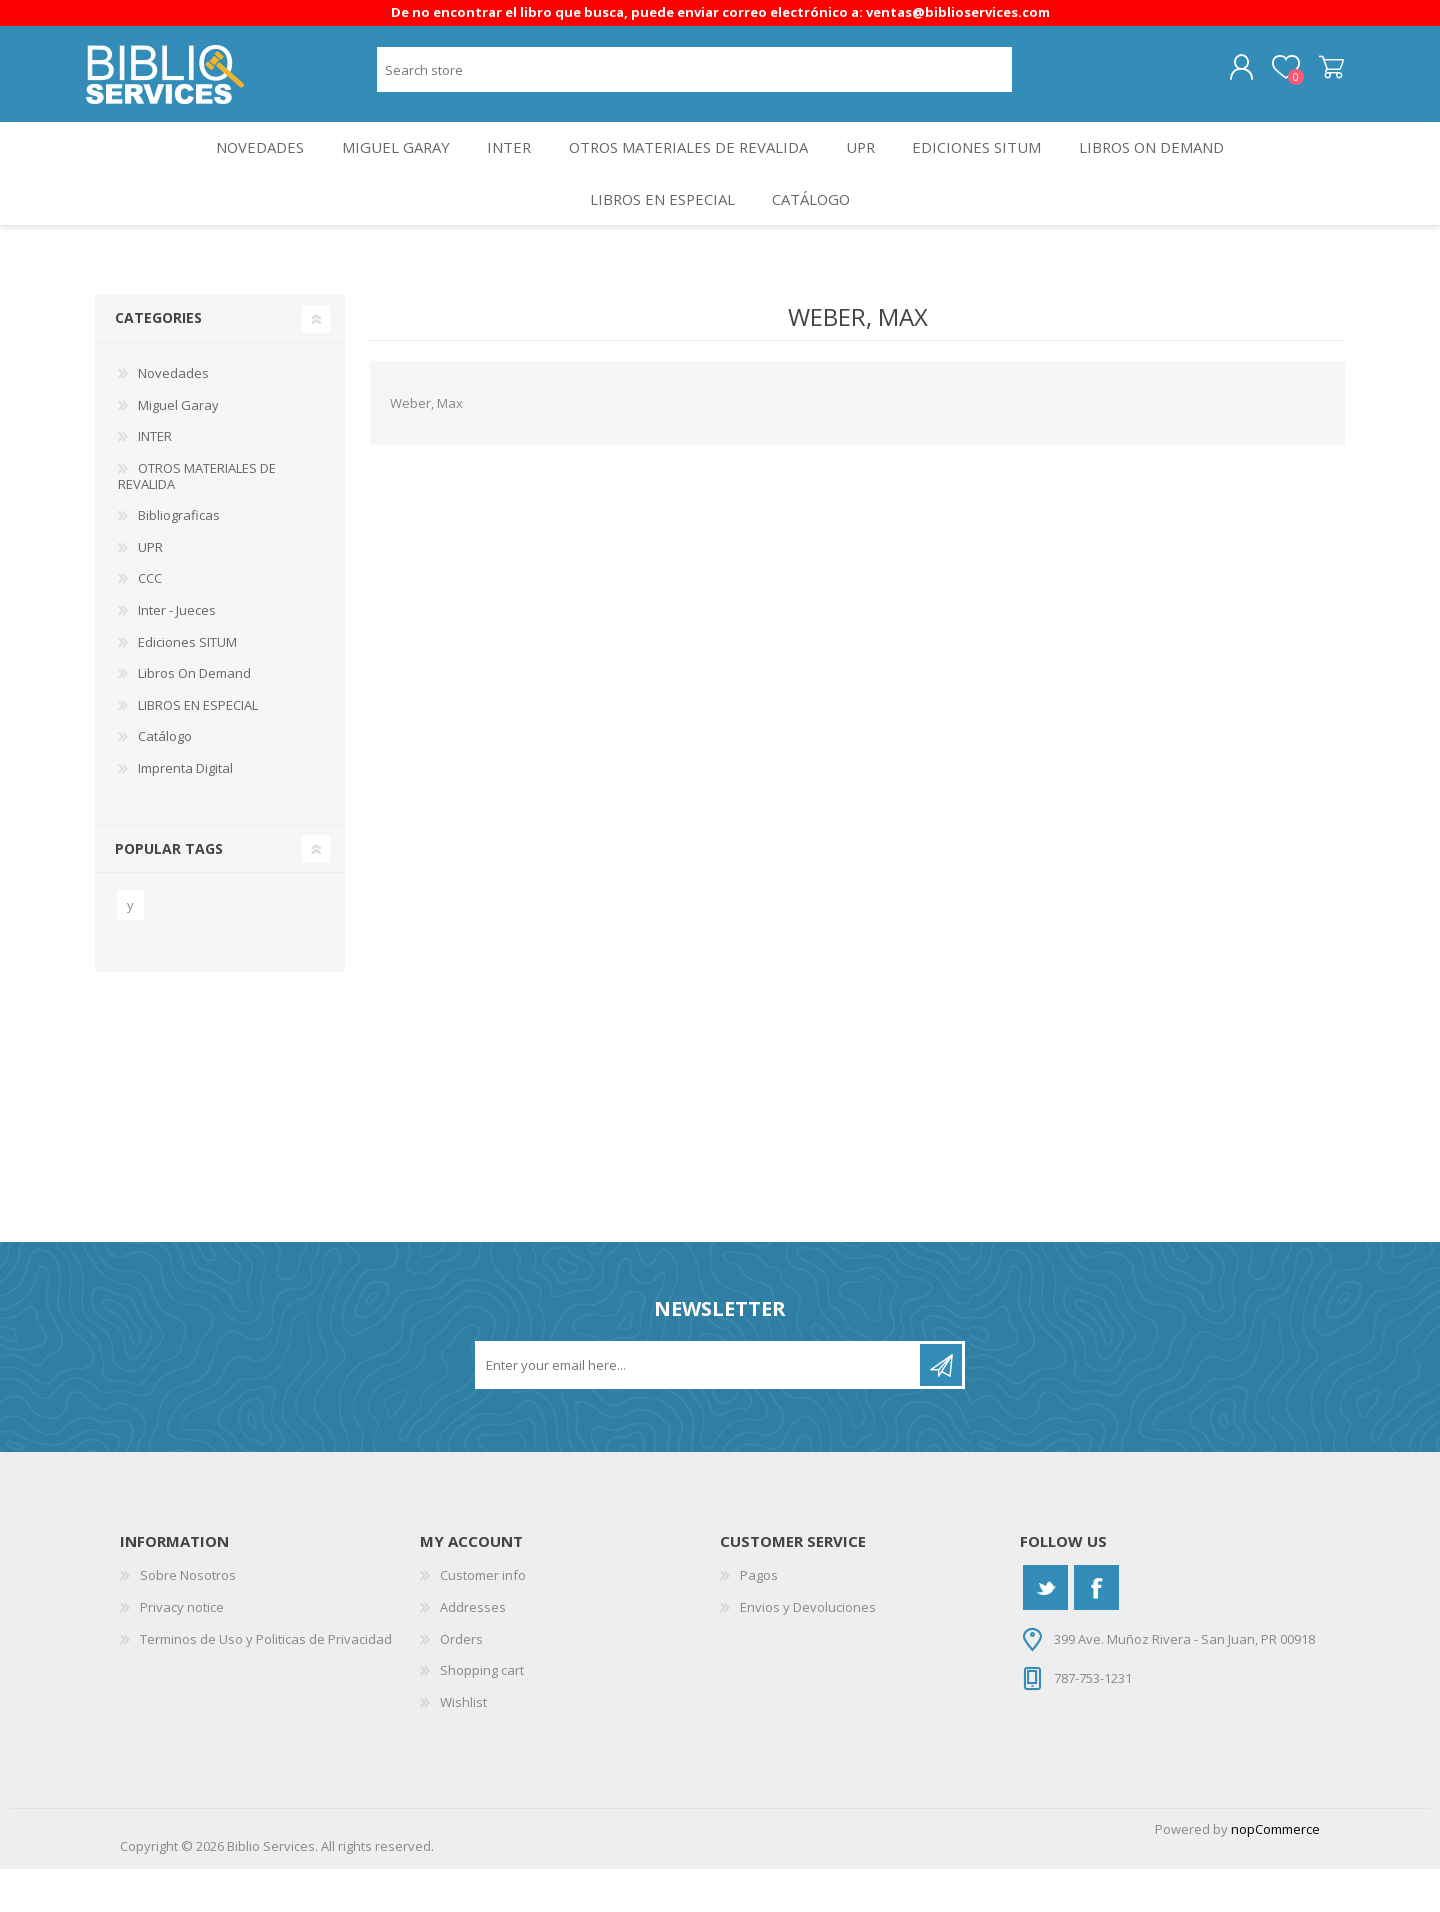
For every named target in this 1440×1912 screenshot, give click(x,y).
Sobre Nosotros (188, 1618)
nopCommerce (1275, 1872)
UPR (867, 166)
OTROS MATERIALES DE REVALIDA (688, 166)
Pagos (759, 1618)
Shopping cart (1322, 75)
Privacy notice (182, 1649)
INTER (502, 166)
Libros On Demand (1174, 166)
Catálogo (815, 233)
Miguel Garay (381, 166)
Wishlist (463, 1744)
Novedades (237, 166)
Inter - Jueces (177, 652)
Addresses (473, 1649)
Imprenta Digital (185, 810)
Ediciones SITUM (992, 166)
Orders (461, 1681)
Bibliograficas (179, 558)
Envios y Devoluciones (808, 1649)
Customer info (483, 1618)
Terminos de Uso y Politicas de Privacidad (266, 1681)
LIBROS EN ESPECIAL (657, 233)
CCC (150, 621)
